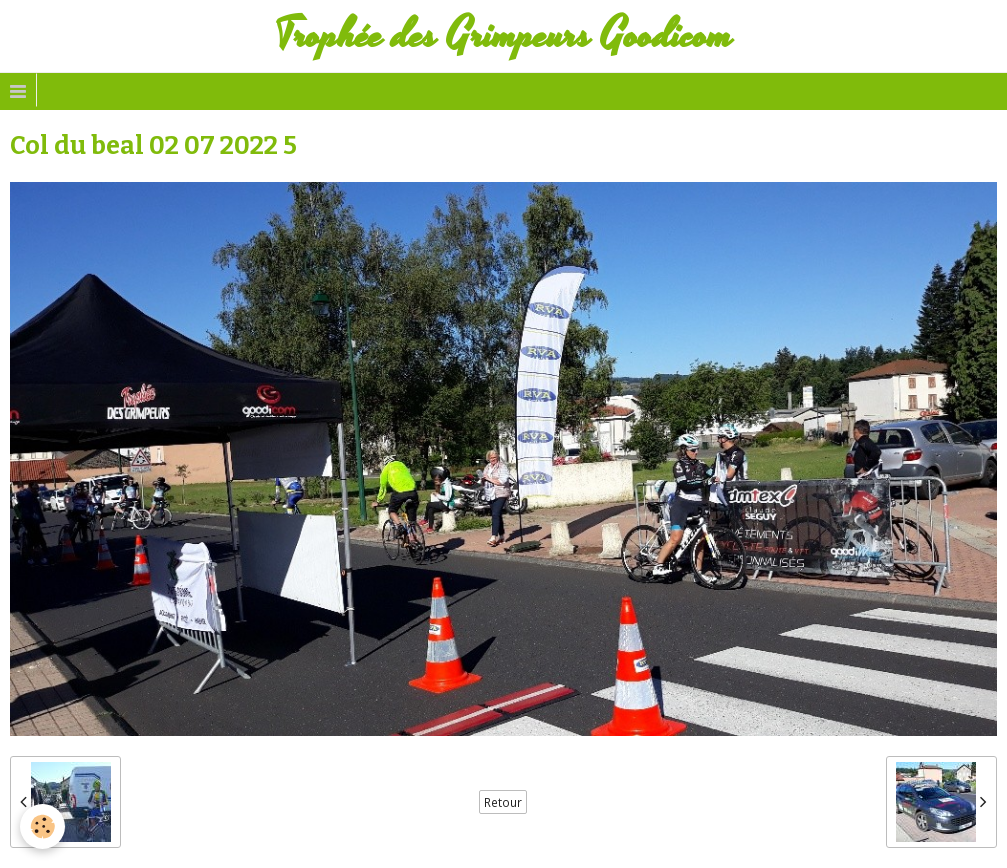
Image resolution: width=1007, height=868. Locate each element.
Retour (503, 802)
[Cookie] (42, 826)
